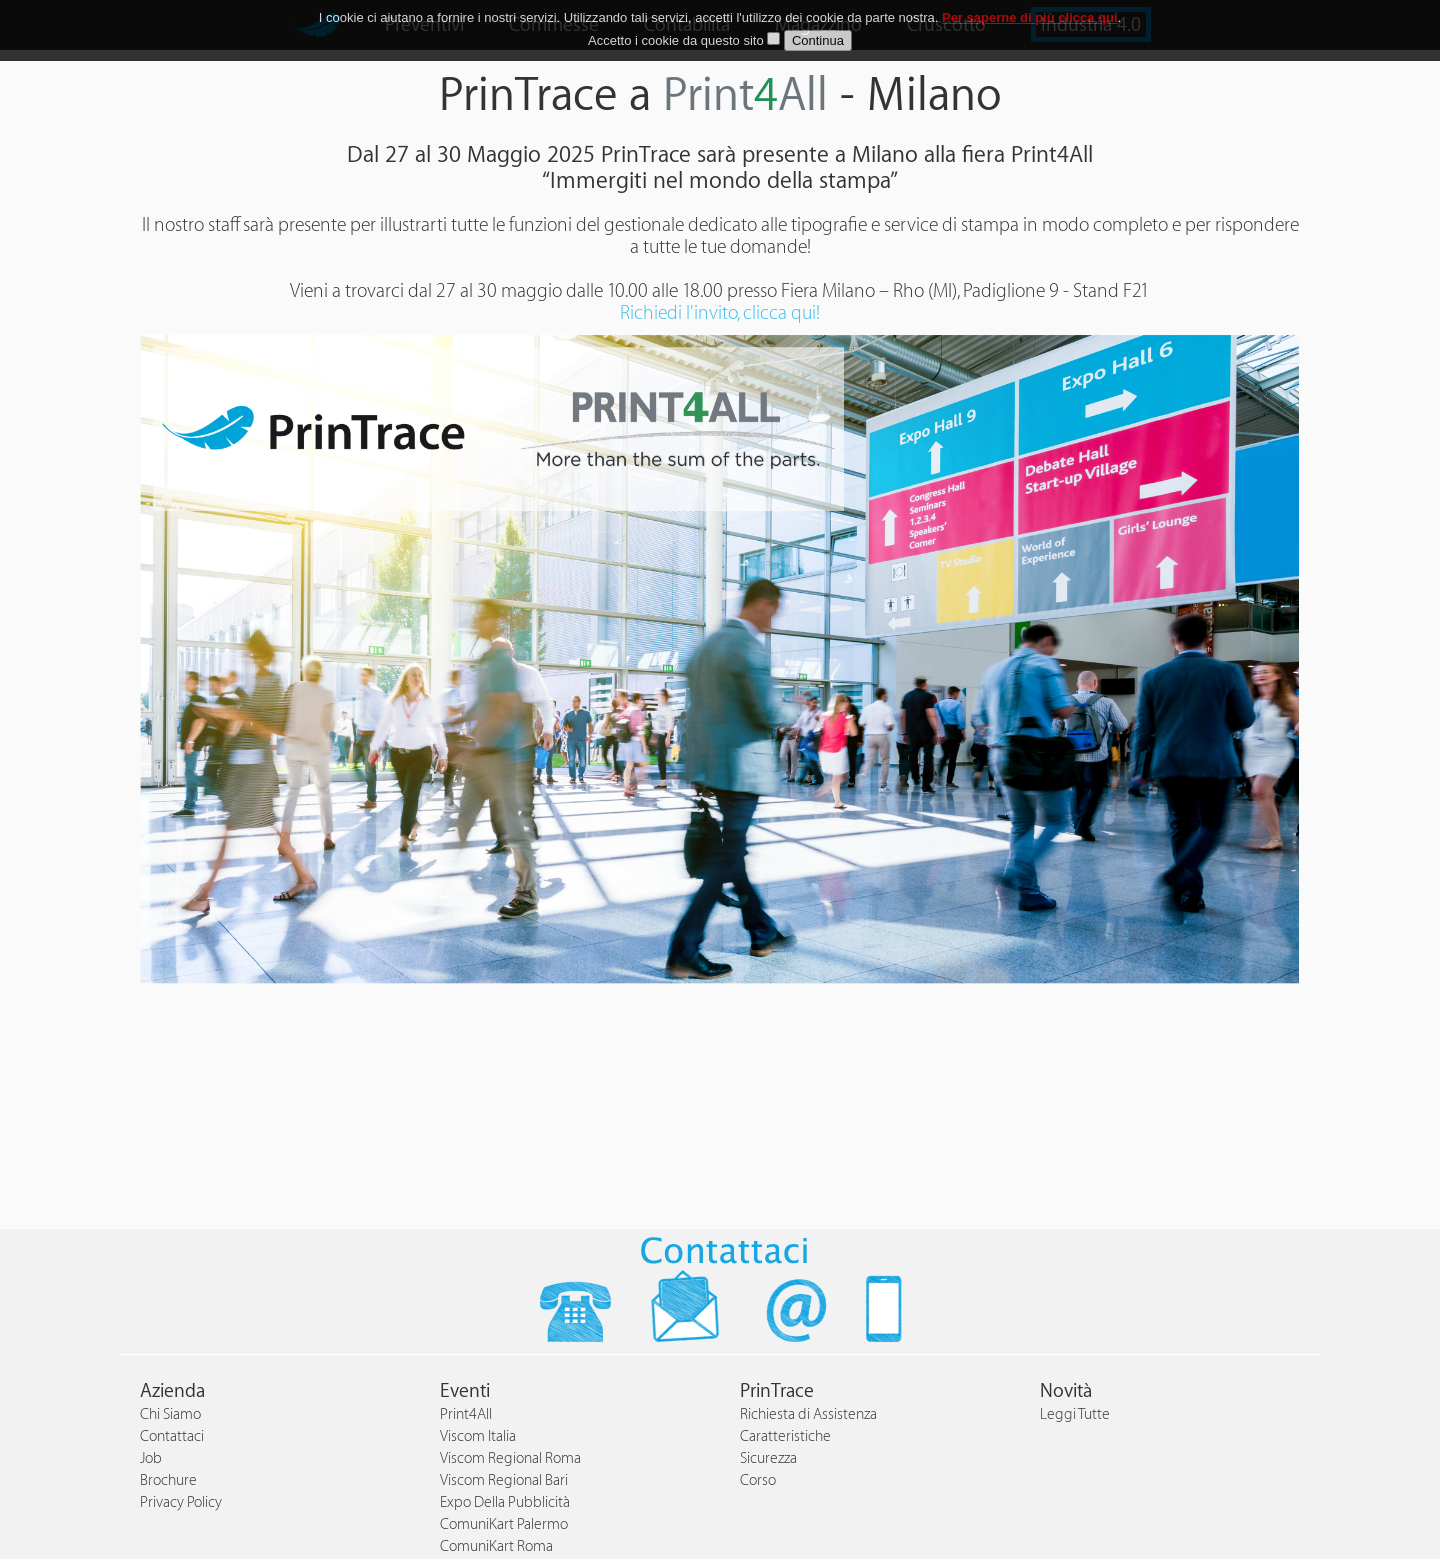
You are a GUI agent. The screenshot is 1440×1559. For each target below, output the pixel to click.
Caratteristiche (785, 1436)
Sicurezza (768, 1458)
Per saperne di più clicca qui (1030, 17)
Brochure (168, 1480)
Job (151, 1458)
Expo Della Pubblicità (505, 1502)
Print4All (466, 1414)
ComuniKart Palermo (504, 1524)
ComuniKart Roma (496, 1546)
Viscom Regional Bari (504, 1480)
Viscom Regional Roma (510, 1458)
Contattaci (172, 1436)
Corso (758, 1480)
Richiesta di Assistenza (808, 1414)
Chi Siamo (170, 1414)
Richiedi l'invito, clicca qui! (720, 313)
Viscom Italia (478, 1436)
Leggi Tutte (1075, 1414)
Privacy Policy (181, 1502)
